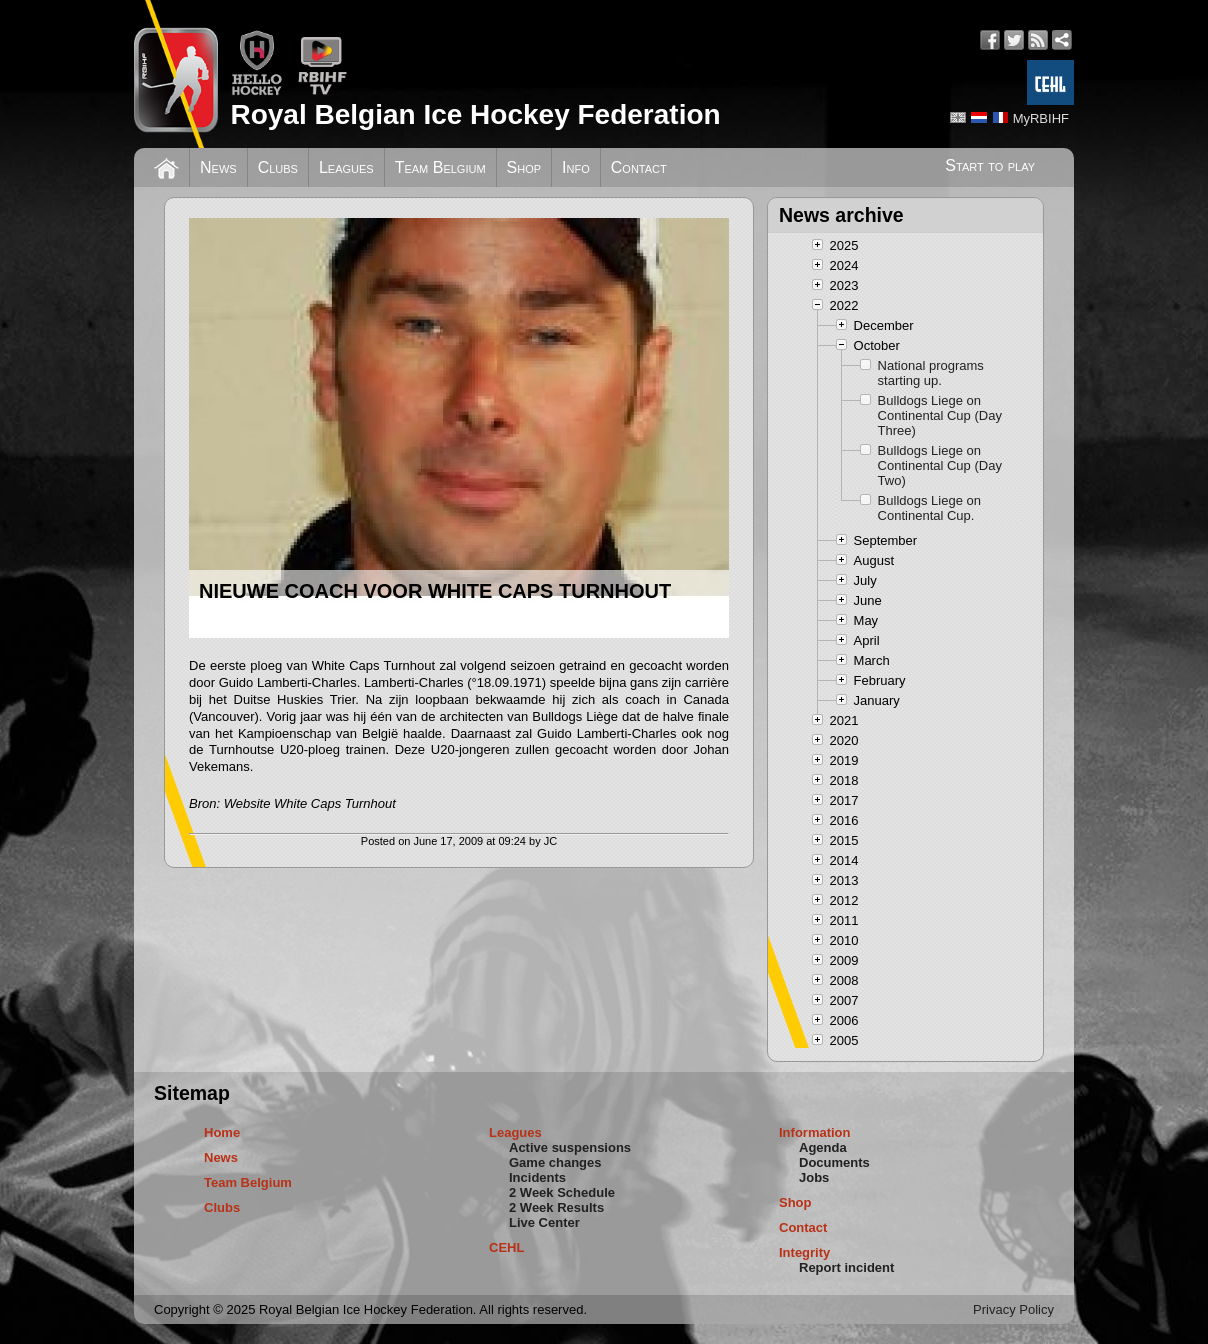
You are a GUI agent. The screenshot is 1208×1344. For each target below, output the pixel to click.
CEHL (506, 1247)
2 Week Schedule (562, 1192)
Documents (834, 1162)
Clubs (278, 167)
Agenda (823, 1147)
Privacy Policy (1013, 1309)
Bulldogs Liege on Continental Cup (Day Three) (940, 415)
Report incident (846, 1267)
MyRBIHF (1041, 118)
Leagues (346, 167)
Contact (639, 167)
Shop (524, 167)
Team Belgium (440, 167)
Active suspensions (570, 1147)
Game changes (555, 1162)
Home (222, 1132)
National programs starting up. (931, 373)
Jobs (814, 1177)
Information (815, 1132)
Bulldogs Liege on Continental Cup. (929, 508)
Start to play (990, 165)
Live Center (544, 1222)
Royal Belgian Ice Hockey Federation (475, 114)
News (218, 167)
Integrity (804, 1252)
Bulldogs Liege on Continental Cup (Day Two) (940, 465)
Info (576, 167)
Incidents (537, 1177)
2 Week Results (556, 1207)
